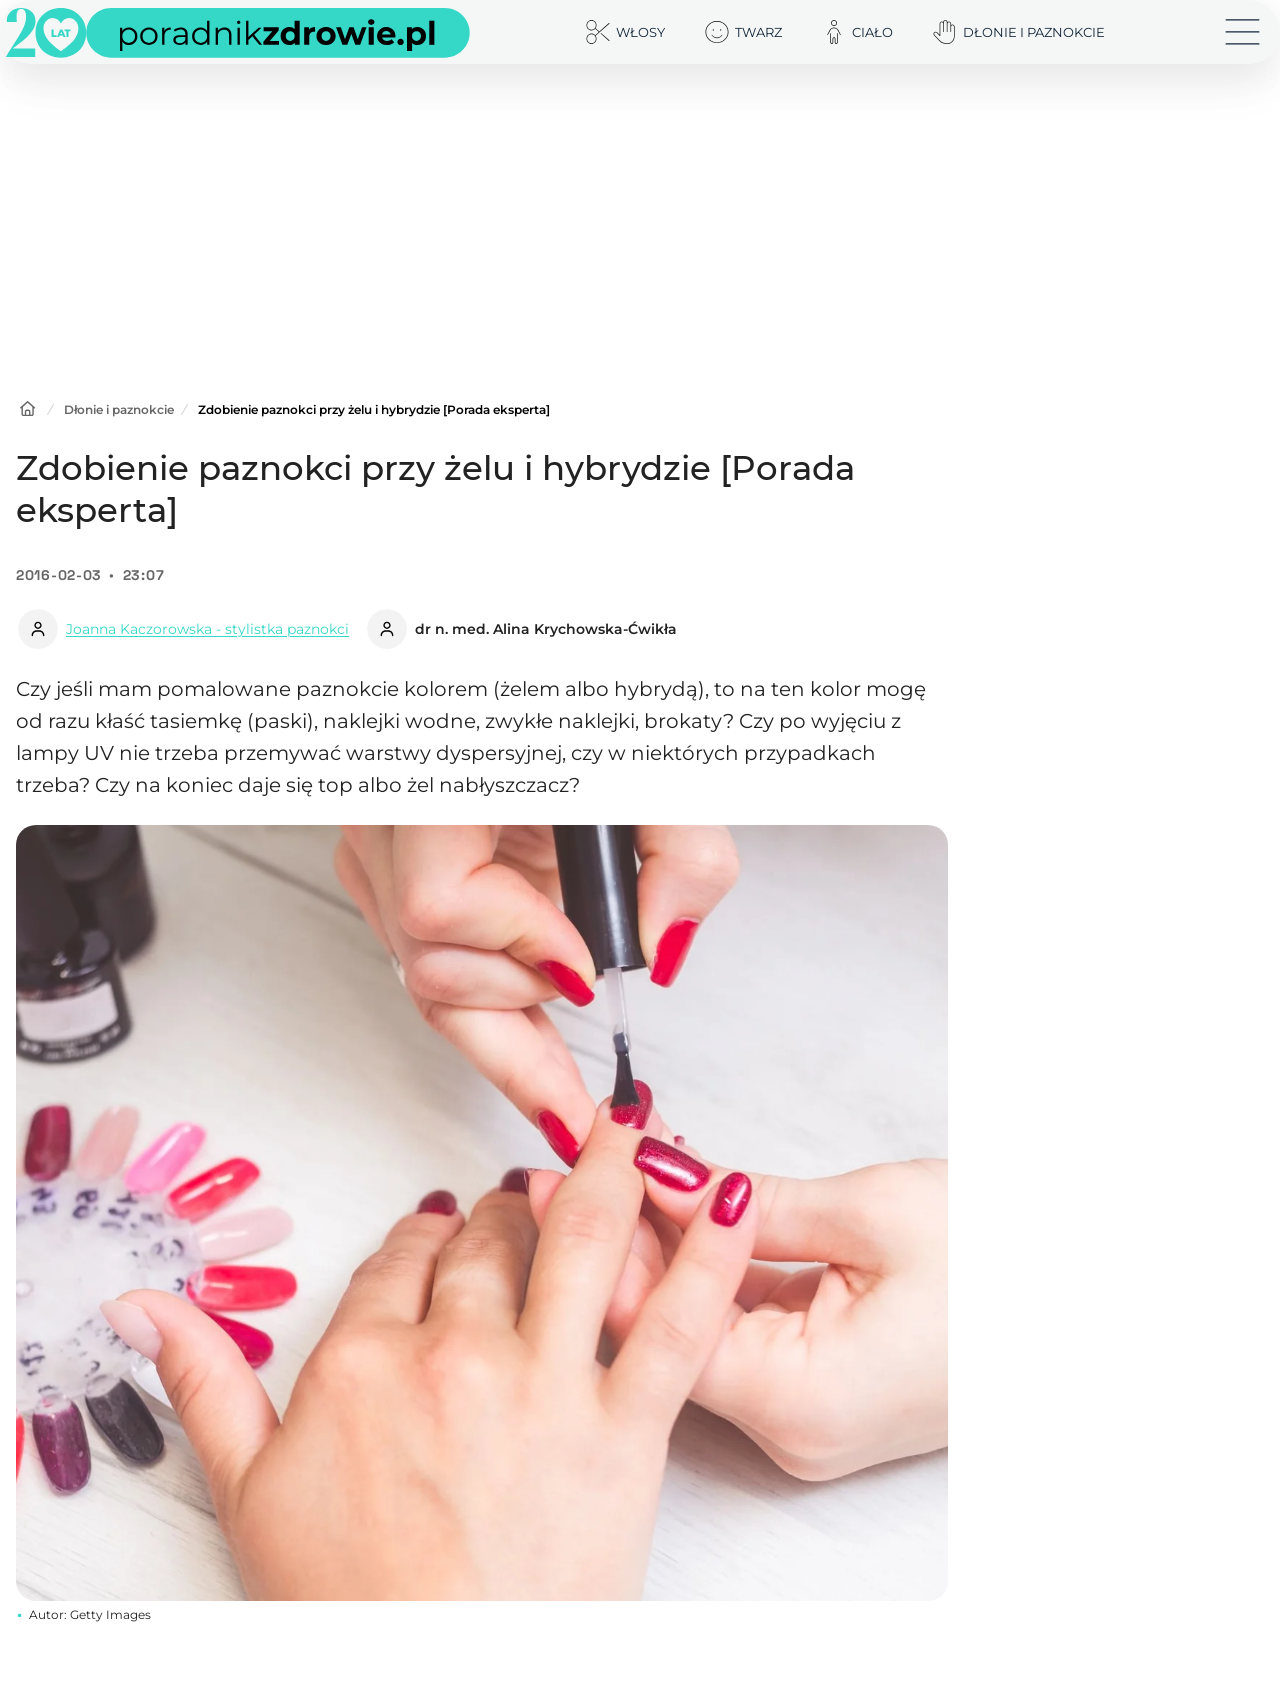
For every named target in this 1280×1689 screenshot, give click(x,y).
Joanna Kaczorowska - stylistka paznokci (207, 629)
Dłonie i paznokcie (119, 409)
